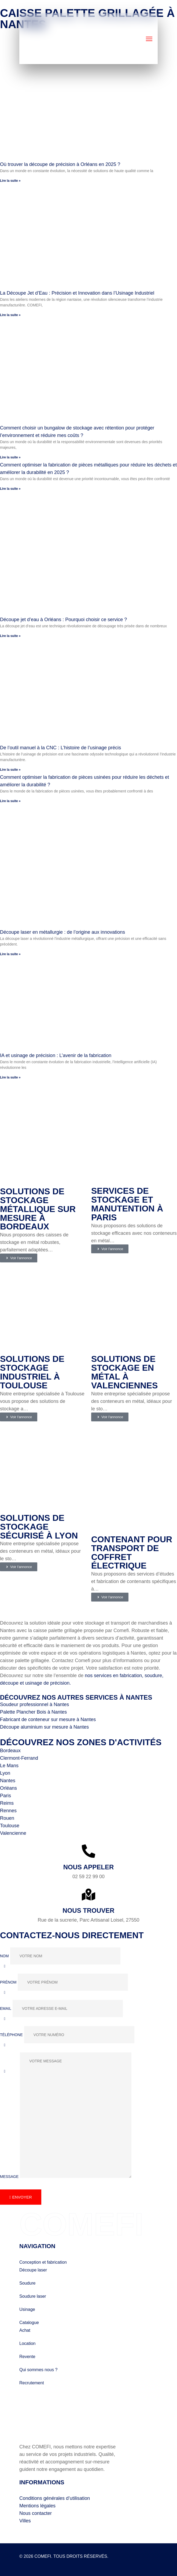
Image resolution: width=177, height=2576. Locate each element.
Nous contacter (35, 2510)
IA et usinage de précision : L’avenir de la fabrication (55, 1055)
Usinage (27, 2306)
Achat (24, 2327)
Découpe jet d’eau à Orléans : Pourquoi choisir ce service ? (63, 619)
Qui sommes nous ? (38, 2367)
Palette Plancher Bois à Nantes (33, 1709)
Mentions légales (37, 2503)
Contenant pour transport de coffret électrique (131, 1550)
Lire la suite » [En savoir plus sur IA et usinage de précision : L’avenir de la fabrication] (10, 1077)
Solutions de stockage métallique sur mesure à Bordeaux (38, 1208)
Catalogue (29, 2320)
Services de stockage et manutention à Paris (127, 1204)
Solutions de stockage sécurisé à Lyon (39, 1524)
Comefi (104, 7)
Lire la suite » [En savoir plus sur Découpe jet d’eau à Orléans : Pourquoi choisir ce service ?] (10, 636)
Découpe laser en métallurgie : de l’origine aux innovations (62, 932)
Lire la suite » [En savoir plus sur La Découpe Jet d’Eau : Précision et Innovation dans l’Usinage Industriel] (10, 315)
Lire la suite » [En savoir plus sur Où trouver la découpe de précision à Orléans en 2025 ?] (10, 181)
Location (27, 2340)
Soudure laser (32, 2293)
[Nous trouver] (88, 1891)
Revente (27, 2354)
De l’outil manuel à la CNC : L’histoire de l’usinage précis (60, 747)
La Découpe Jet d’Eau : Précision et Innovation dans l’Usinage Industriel (77, 293)
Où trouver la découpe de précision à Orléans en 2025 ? (60, 164)
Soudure (27, 2280)
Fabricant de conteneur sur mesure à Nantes (48, 1716)
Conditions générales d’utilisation (54, 2495)
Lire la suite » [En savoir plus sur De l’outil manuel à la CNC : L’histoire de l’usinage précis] (10, 770)
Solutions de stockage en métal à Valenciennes (124, 1370)
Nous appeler (88, 1864)
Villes (25, 2518)
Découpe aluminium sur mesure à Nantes (44, 1724)
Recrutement (31, 2380)
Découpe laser (33, 2267)
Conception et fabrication (43, 2259)
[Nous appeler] (88, 1848)
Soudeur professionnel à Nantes (34, 1701)
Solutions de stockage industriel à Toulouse (32, 1370)
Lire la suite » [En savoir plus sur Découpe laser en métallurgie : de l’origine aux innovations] (10, 954)
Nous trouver (88, 1907)
